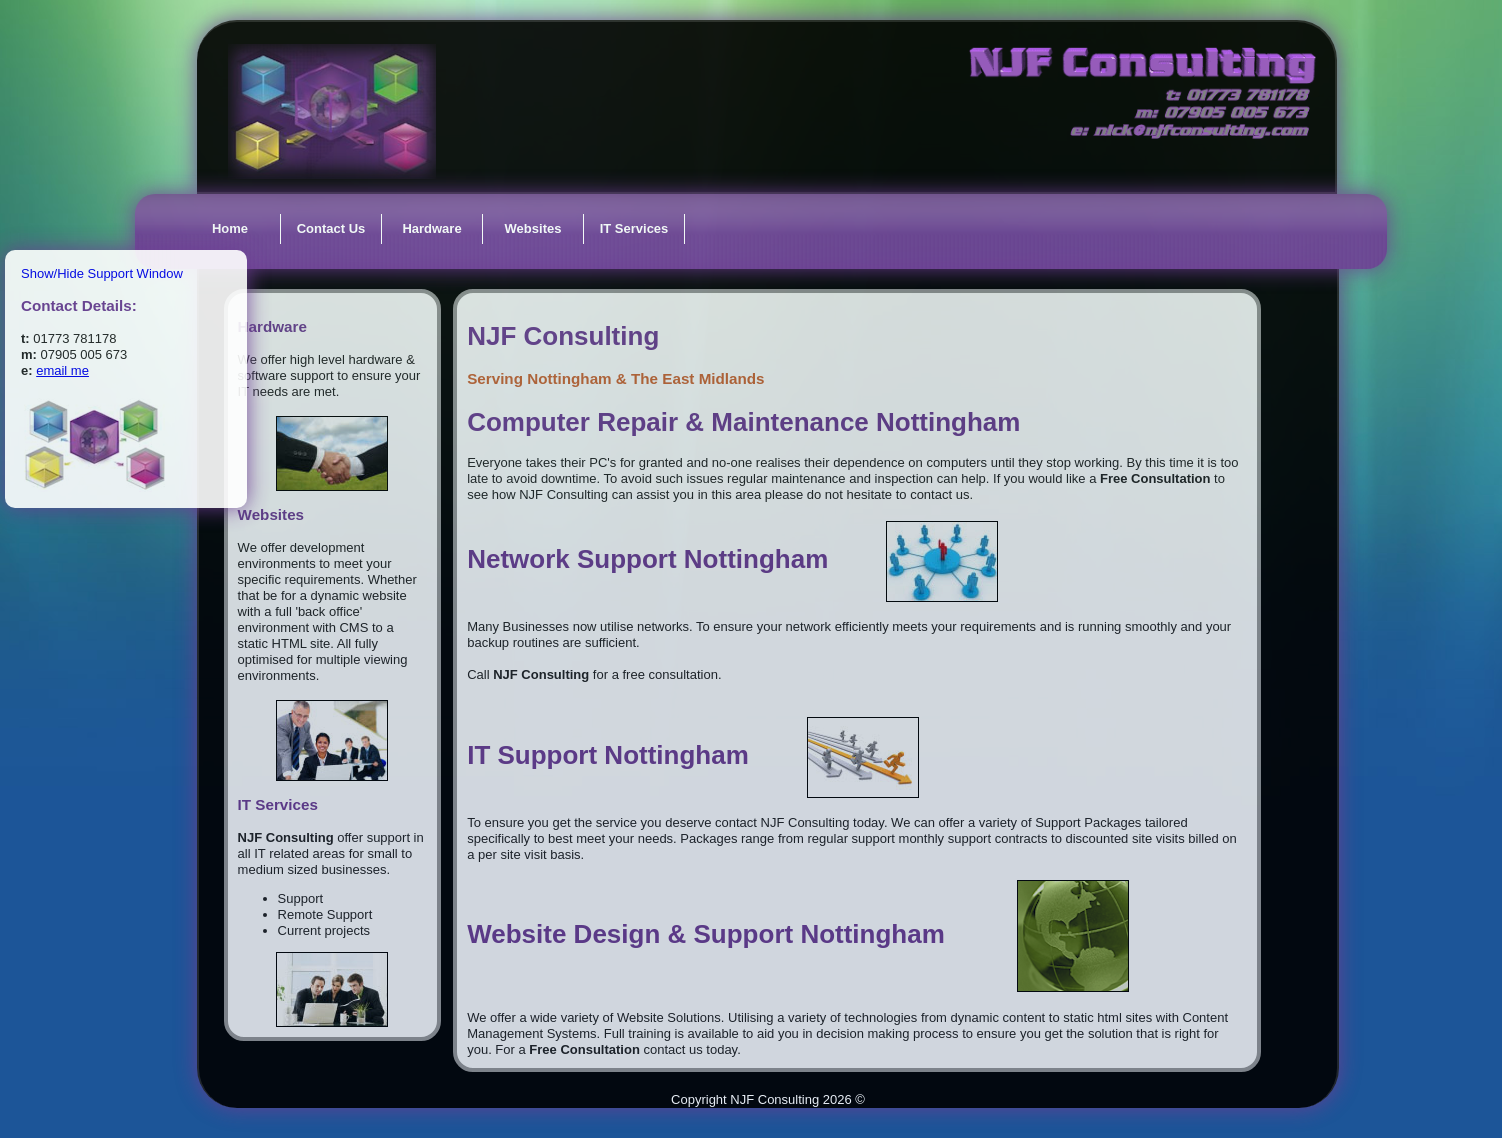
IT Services (634, 228)
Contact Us (331, 228)
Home (230, 228)
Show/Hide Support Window (102, 273)
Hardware (431, 228)
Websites (533, 228)
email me (62, 370)
